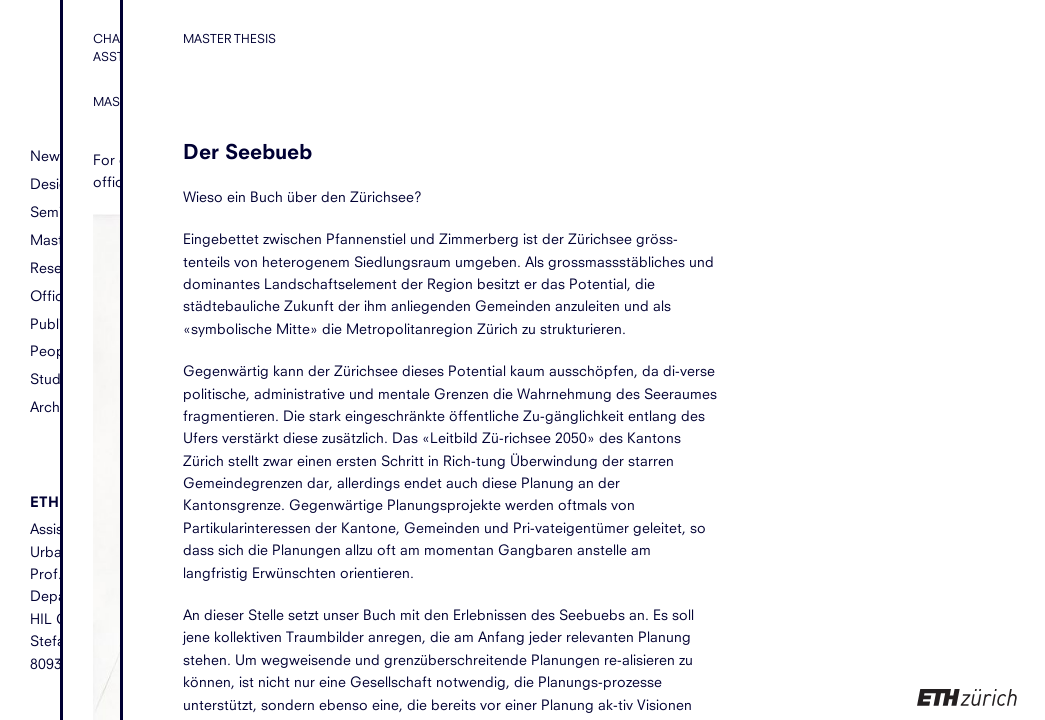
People (53, 350)
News (48, 155)
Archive (54, 406)
